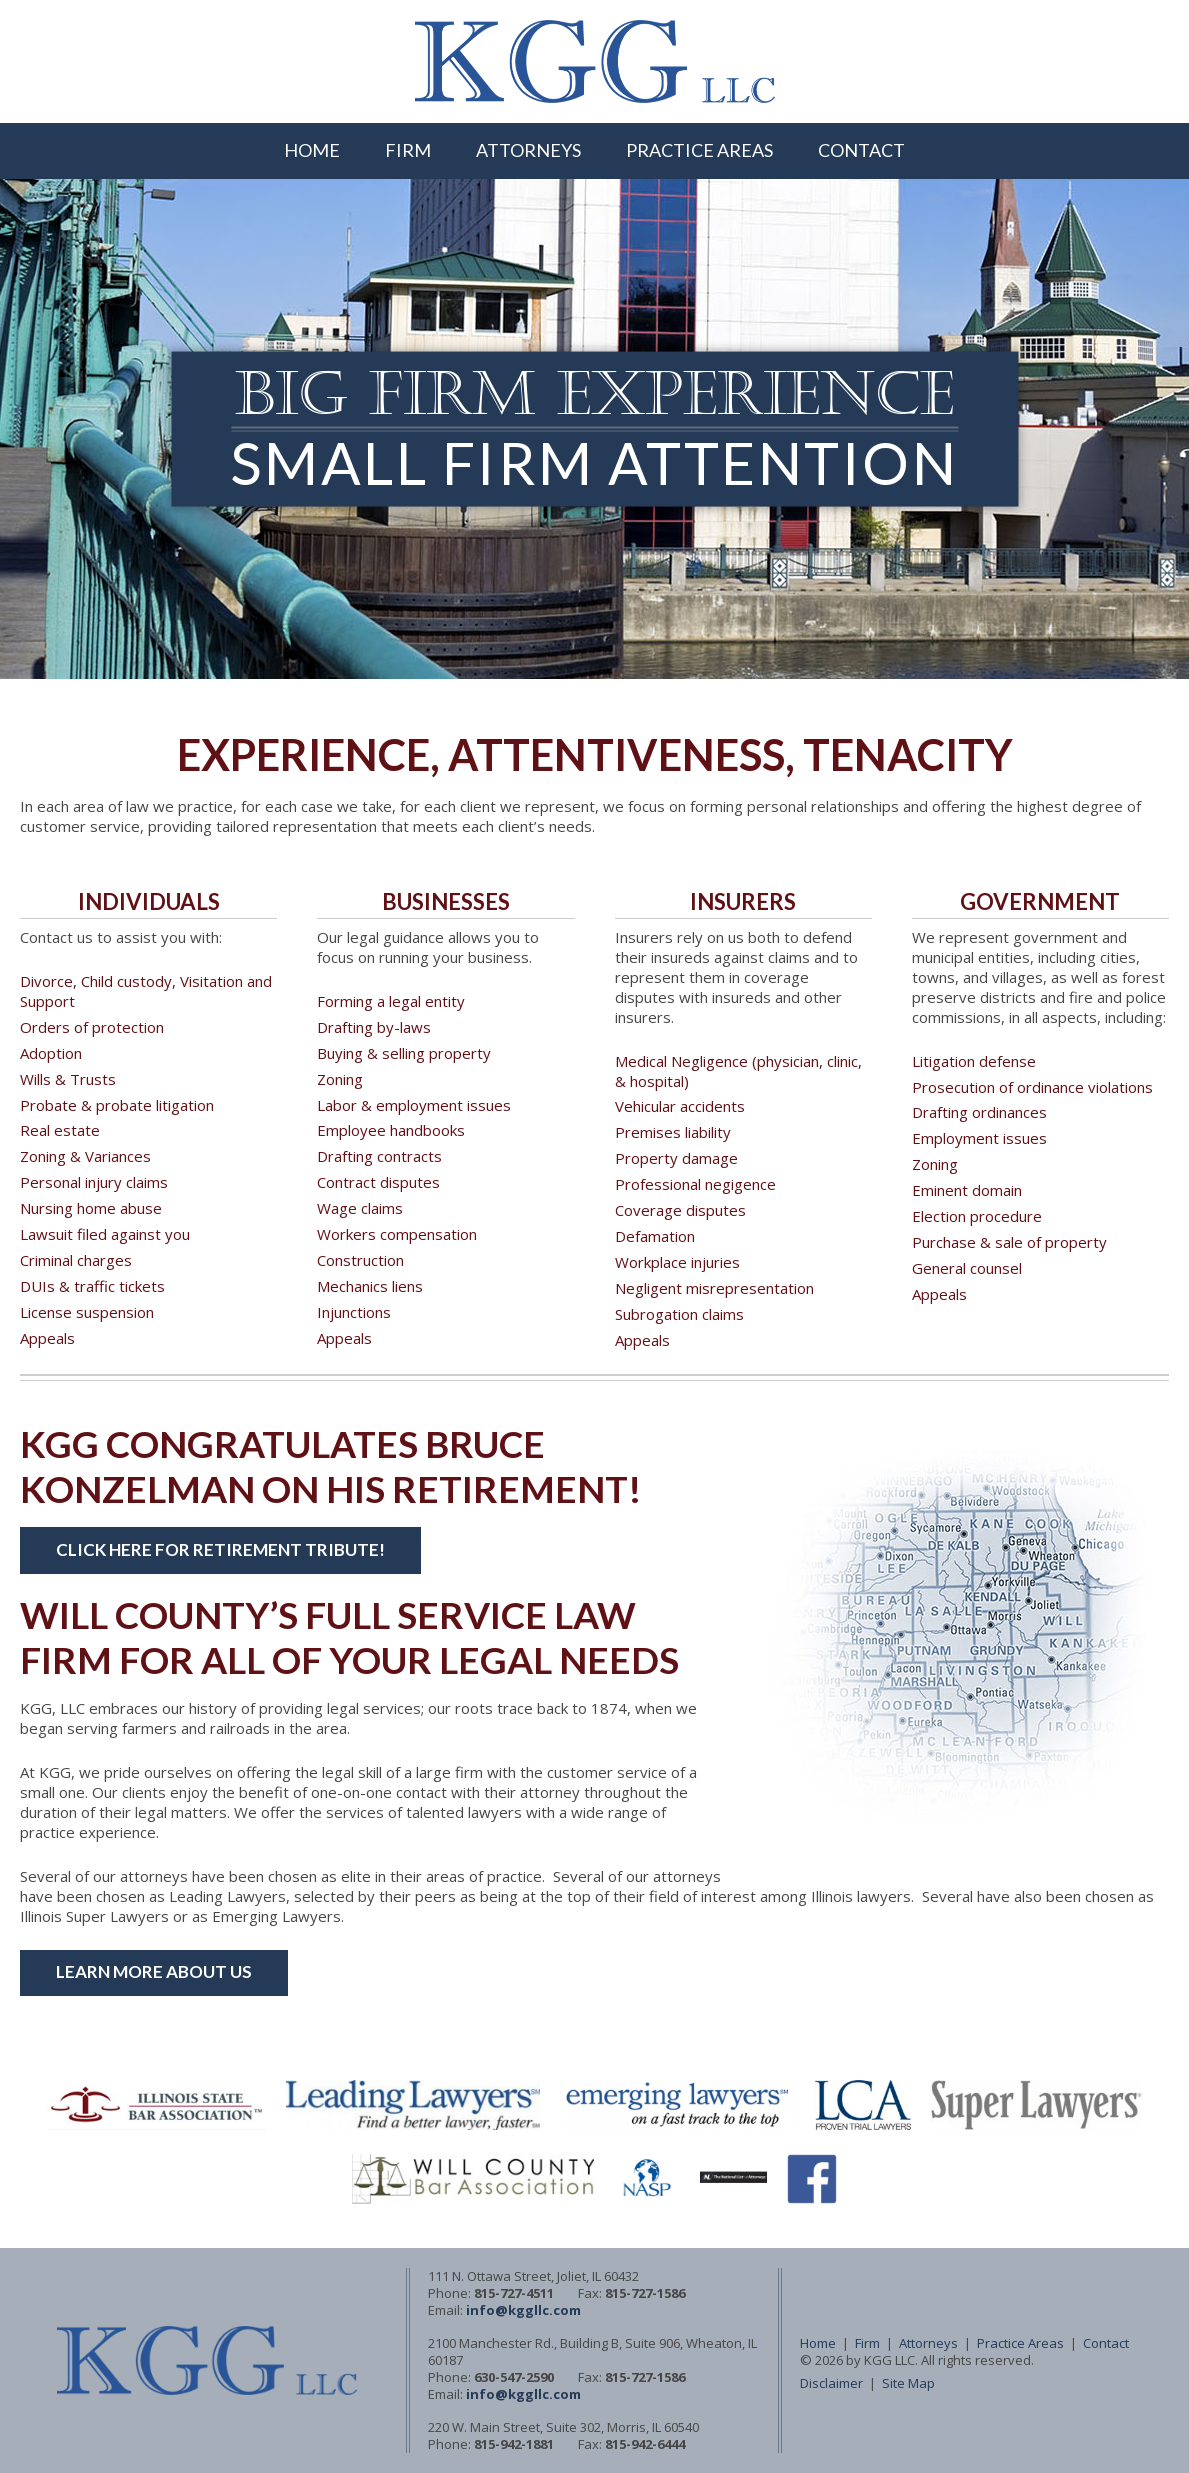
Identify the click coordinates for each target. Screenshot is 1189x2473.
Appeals (47, 1338)
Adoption (51, 1053)
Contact (861, 150)
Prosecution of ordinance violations (1032, 1087)
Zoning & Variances (85, 1156)
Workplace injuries (677, 1262)
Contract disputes (378, 1182)
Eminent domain (967, 1190)
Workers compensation (397, 1234)
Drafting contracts (379, 1156)
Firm (408, 150)
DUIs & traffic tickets (92, 1286)
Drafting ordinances (979, 1112)
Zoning (340, 1079)
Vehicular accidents (680, 1106)
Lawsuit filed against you (105, 1234)
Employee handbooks (391, 1130)
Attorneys (528, 150)
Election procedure (977, 1216)
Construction (360, 1260)
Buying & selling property (404, 1053)
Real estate (60, 1130)
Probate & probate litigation (117, 1105)
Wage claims (360, 1208)
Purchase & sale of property (1009, 1242)
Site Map (908, 2383)
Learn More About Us (154, 1971)
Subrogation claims (679, 1314)
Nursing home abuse (91, 1208)
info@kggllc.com (523, 2310)
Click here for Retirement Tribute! (220, 1549)
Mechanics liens (370, 1286)
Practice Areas (699, 150)
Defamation (655, 1236)
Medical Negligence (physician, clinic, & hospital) (738, 1071)
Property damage (676, 1158)
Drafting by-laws (374, 1027)
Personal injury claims (94, 1182)
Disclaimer (831, 2383)
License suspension (87, 1312)
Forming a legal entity (391, 1001)
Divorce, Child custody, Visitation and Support (146, 991)
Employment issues (979, 1138)
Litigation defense (974, 1061)
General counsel (967, 1268)
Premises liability (673, 1132)
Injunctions (354, 1312)
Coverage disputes (680, 1210)
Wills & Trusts (68, 1079)
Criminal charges (76, 1260)
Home (312, 150)
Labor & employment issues (414, 1105)
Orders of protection (92, 1027)
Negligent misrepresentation (714, 1288)
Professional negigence (695, 1184)
